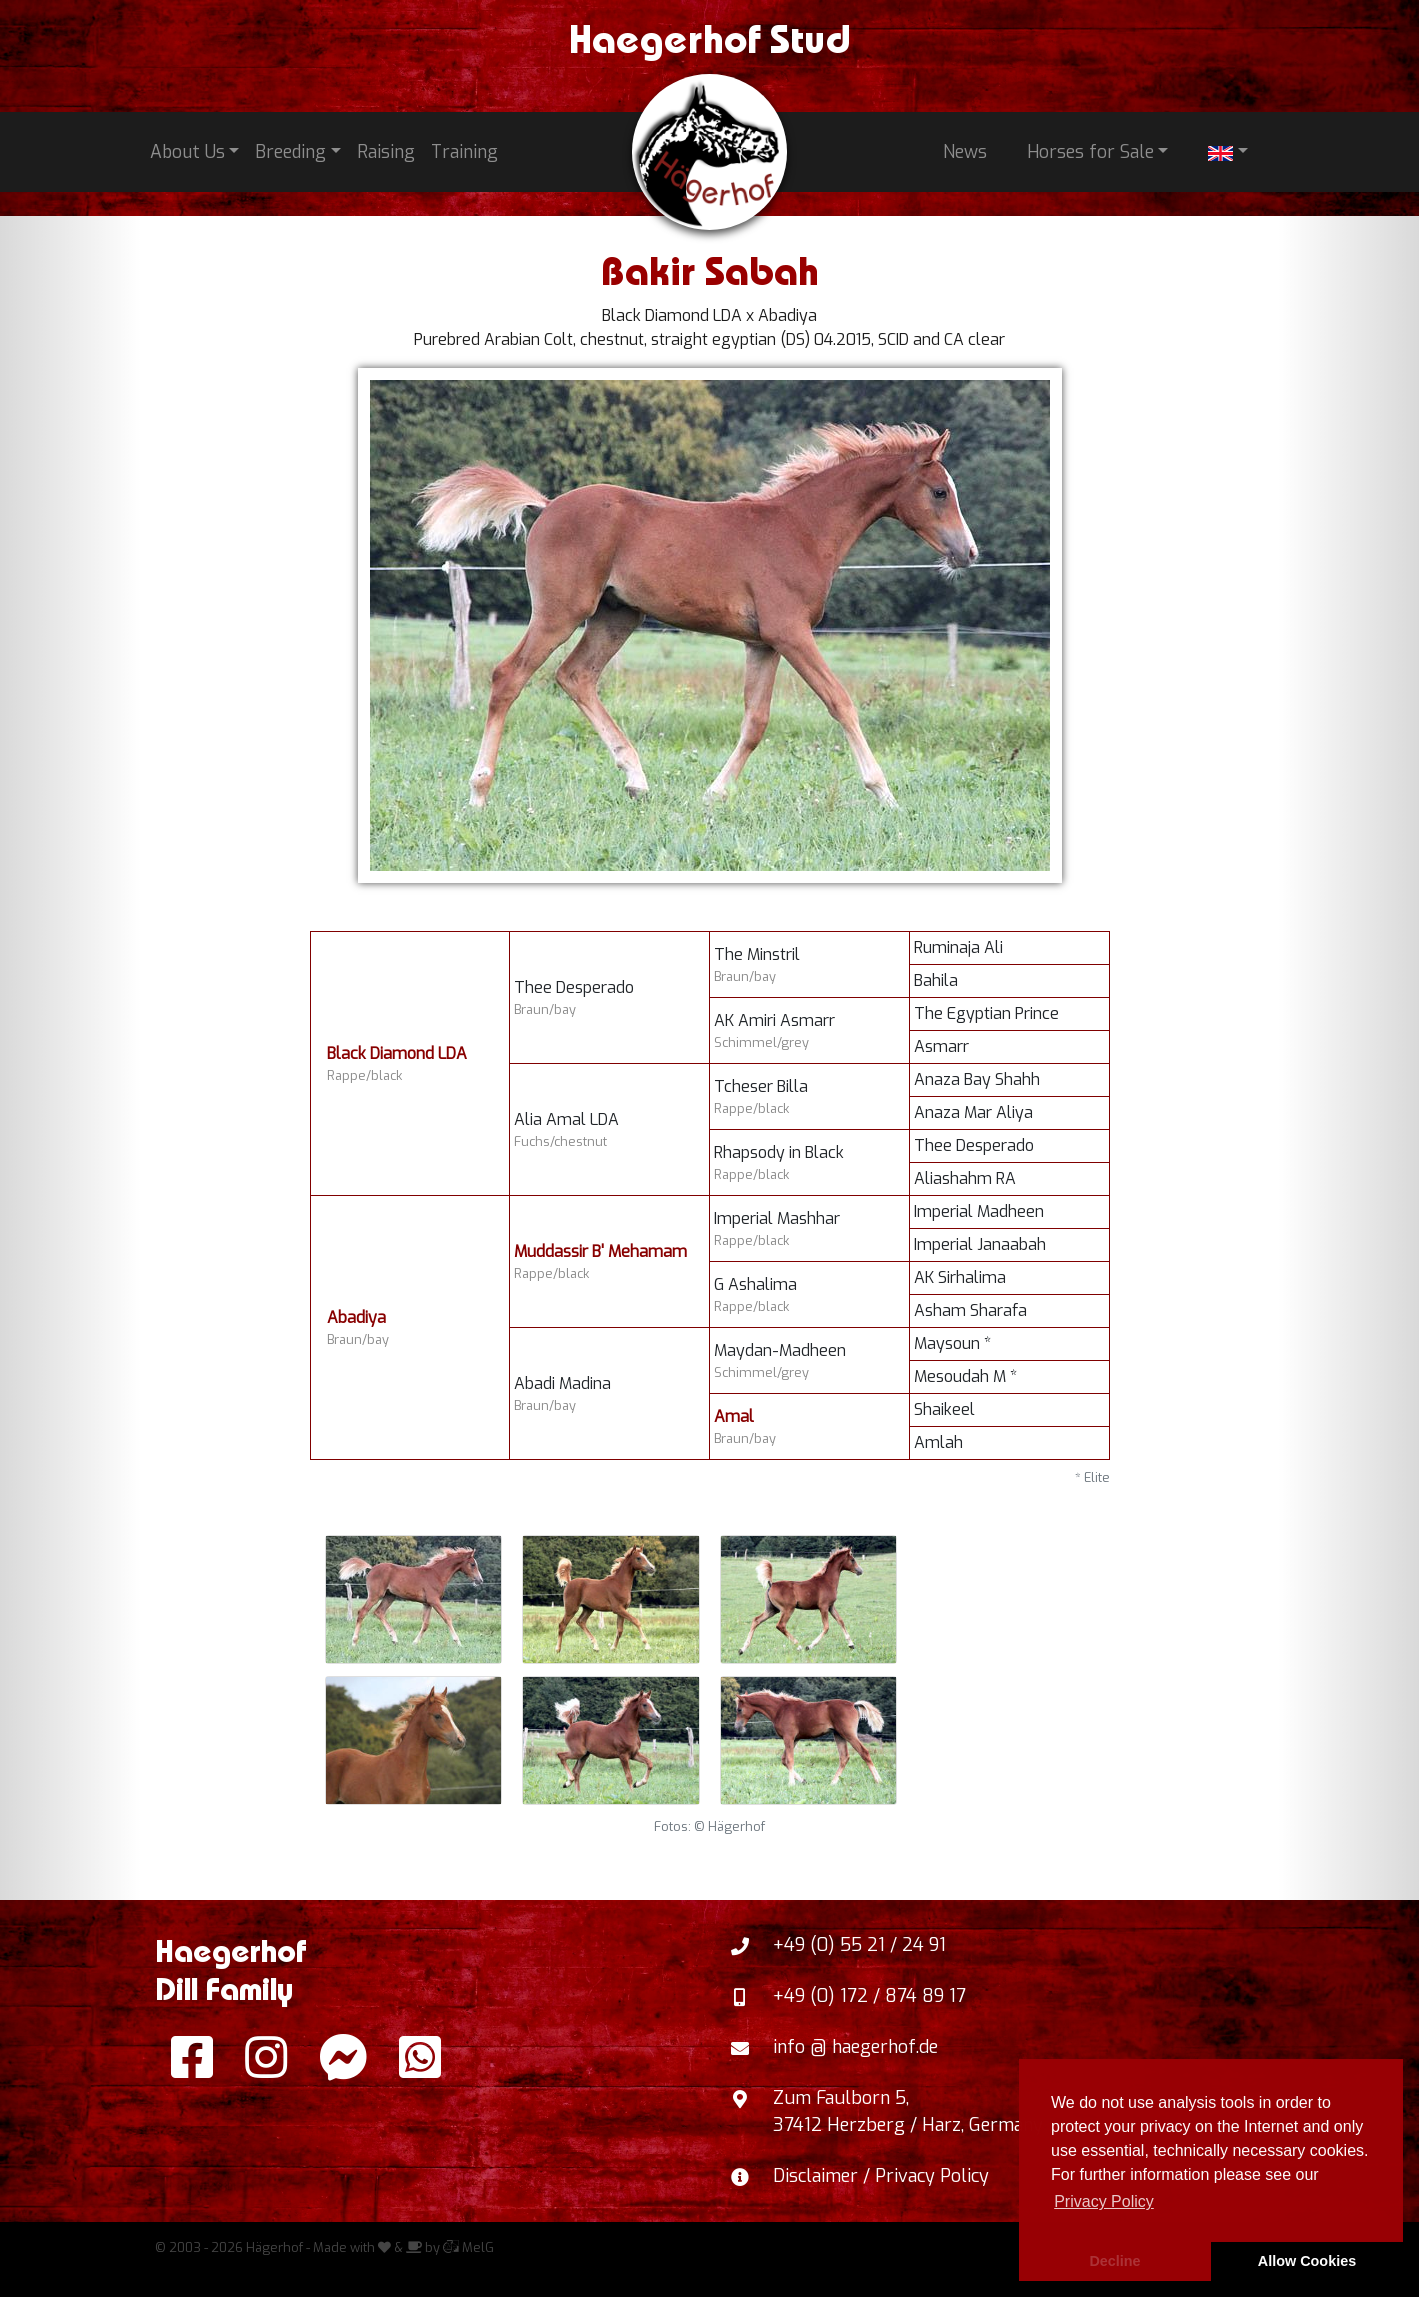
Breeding (290, 152)
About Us (187, 152)
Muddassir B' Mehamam (600, 1251)
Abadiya (356, 1317)
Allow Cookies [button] (1307, 2261)
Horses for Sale (1090, 152)
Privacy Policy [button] (1104, 2201)
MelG (468, 2247)
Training (464, 152)
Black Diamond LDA (397, 1053)
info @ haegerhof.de (855, 2047)
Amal (734, 1416)
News (965, 152)
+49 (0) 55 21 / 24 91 (859, 1945)
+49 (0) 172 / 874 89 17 (869, 1996)
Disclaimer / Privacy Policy (881, 2176)
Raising (386, 152)
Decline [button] (1114, 2261)
